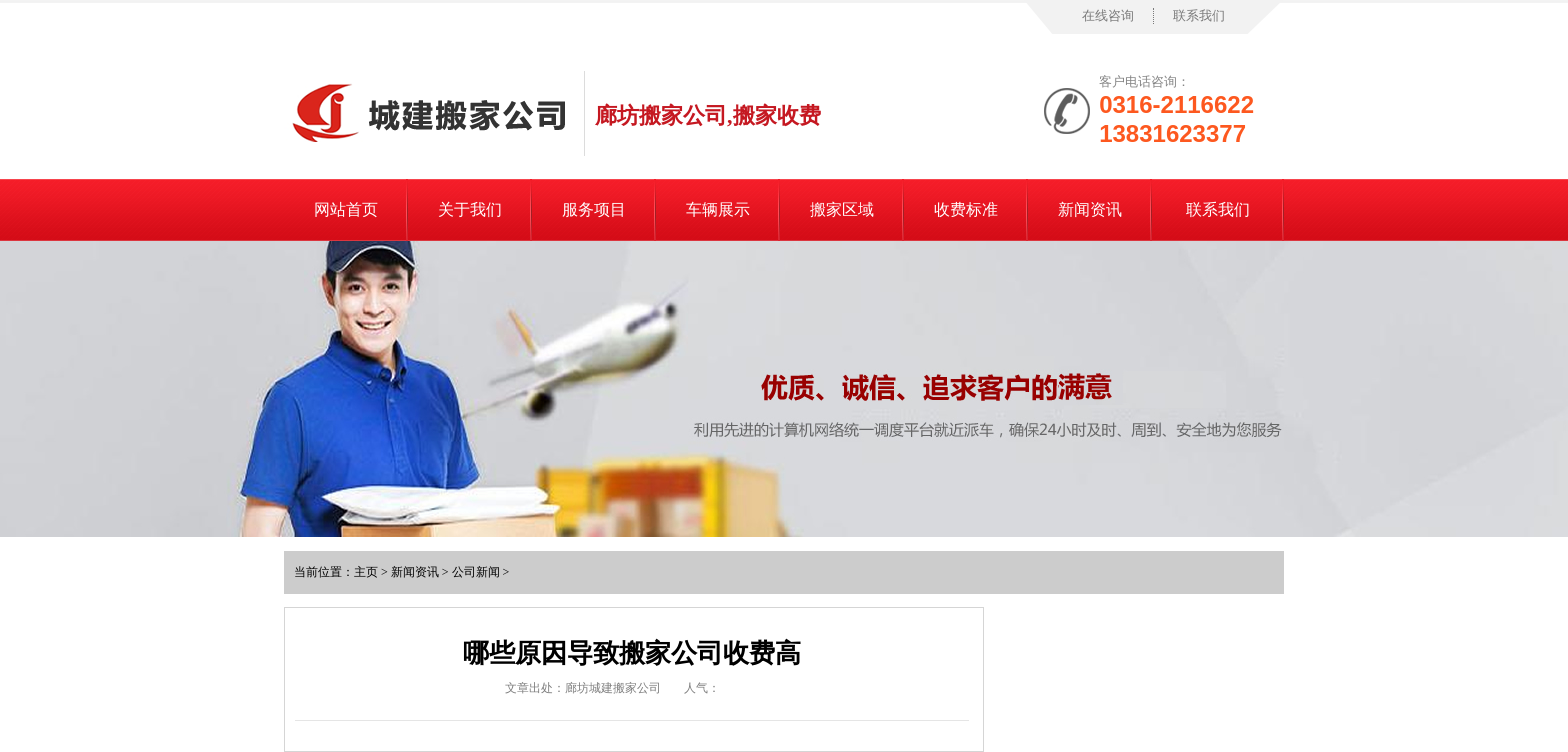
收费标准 (966, 209)
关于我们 (470, 209)
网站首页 (346, 209)
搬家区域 (842, 209)
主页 (366, 572)
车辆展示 (718, 209)
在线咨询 (1108, 15)
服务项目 (594, 209)
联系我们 (1199, 15)
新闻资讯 (1090, 209)
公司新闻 (476, 572)
